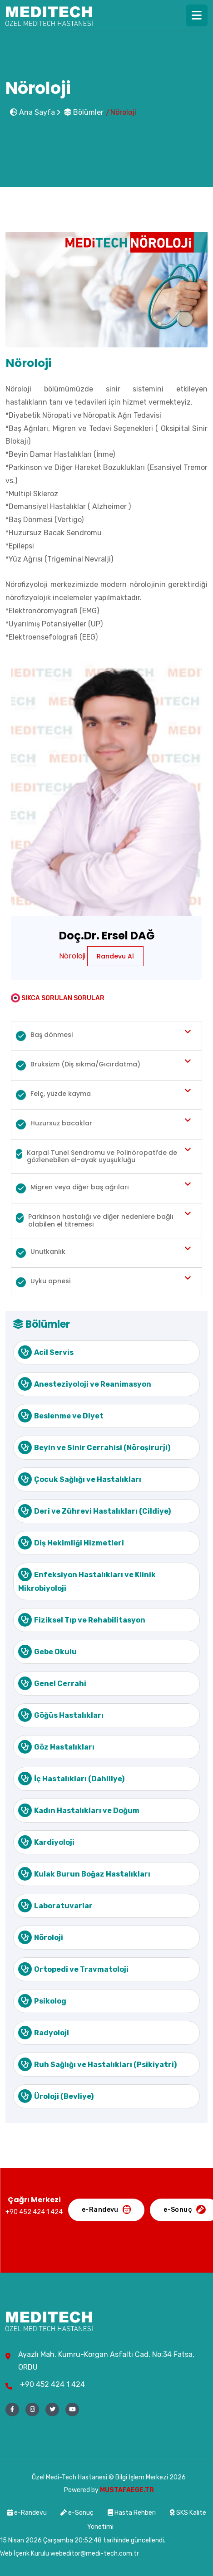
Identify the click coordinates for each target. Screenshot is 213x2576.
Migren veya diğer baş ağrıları (72, 1188)
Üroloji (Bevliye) (56, 2096)
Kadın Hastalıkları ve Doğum (78, 1810)
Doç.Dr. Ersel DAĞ (106, 935)
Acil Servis (46, 1352)
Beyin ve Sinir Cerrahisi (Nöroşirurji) (94, 1447)
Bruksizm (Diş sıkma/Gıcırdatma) (78, 1065)
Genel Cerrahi (52, 1683)
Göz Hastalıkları (56, 1747)
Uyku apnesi (43, 1281)
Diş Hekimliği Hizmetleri (71, 1543)
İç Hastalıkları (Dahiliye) (71, 1778)
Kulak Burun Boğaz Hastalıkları (84, 1874)
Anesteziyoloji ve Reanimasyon (84, 1384)
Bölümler (84, 112)
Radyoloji (43, 2032)
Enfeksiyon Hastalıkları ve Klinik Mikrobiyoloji (87, 1580)
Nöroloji (40, 1937)
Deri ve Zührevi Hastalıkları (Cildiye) (94, 1511)
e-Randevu (27, 2513)
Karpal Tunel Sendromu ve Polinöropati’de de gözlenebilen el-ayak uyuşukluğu (96, 1156)
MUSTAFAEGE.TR (127, 2490)
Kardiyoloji (46, 1842)
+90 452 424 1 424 (52, 2384)
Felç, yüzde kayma (53, 1094)
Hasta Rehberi (132, 2513)
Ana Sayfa (32, 112)
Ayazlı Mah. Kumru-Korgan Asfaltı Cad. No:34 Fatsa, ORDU (106, 2360)
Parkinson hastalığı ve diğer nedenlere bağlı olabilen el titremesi (94, 1220)
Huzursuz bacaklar (54, 1124)
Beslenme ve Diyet (61, 1415)
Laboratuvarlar (55, 1905)
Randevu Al (115, 956)
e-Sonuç (77, 2513)
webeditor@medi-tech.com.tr (94, 2553)
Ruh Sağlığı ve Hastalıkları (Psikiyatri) (97, 2064)
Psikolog (42, 2001)
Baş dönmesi (44, 1035)
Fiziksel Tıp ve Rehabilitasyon (81, 1620)
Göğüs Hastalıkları (61, 1715)
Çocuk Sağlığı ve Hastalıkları (79, 1479)
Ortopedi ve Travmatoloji (73, 1969)
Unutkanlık (40, 1252)
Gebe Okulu (47, 1651)
